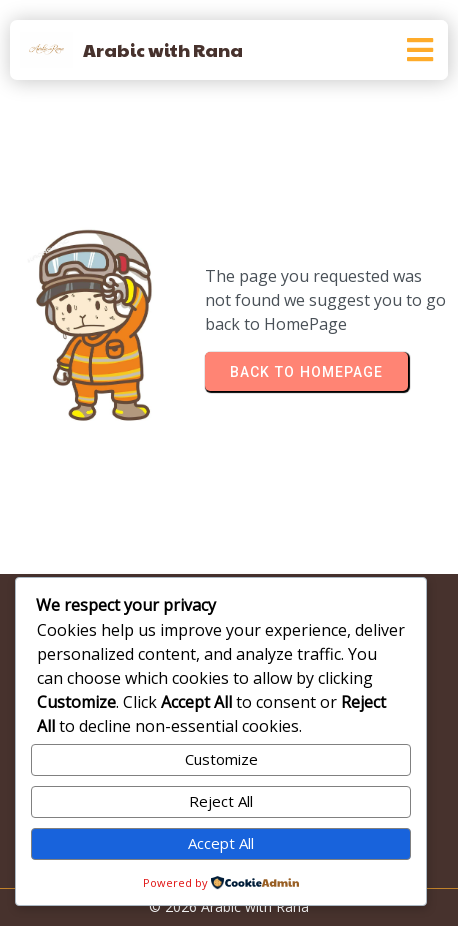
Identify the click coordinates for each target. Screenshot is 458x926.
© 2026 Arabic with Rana (229, 906)
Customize (221, 759)
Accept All (221, 843)
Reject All (221, 801)
